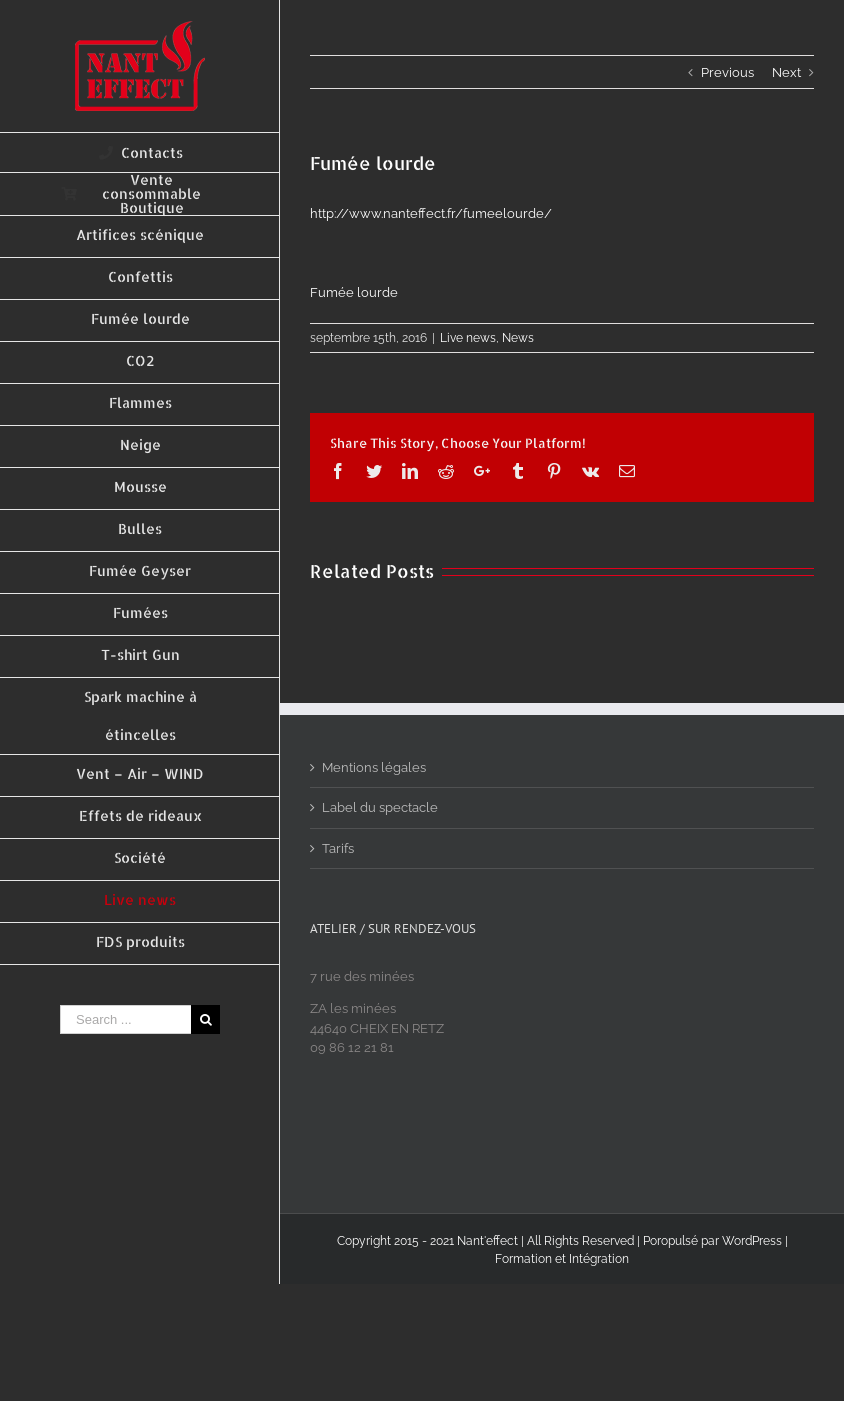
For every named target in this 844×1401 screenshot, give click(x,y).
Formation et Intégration (562, 1259)
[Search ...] (125, 1019)
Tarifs (338, 848)
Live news (468, 338)
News (518, 338)
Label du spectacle (380, 807)
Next (786, 72)
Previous (727, 72)
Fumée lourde (354, 292)
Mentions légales (374, 767)
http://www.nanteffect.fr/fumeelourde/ (431, 213)
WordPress (752, 1241)
